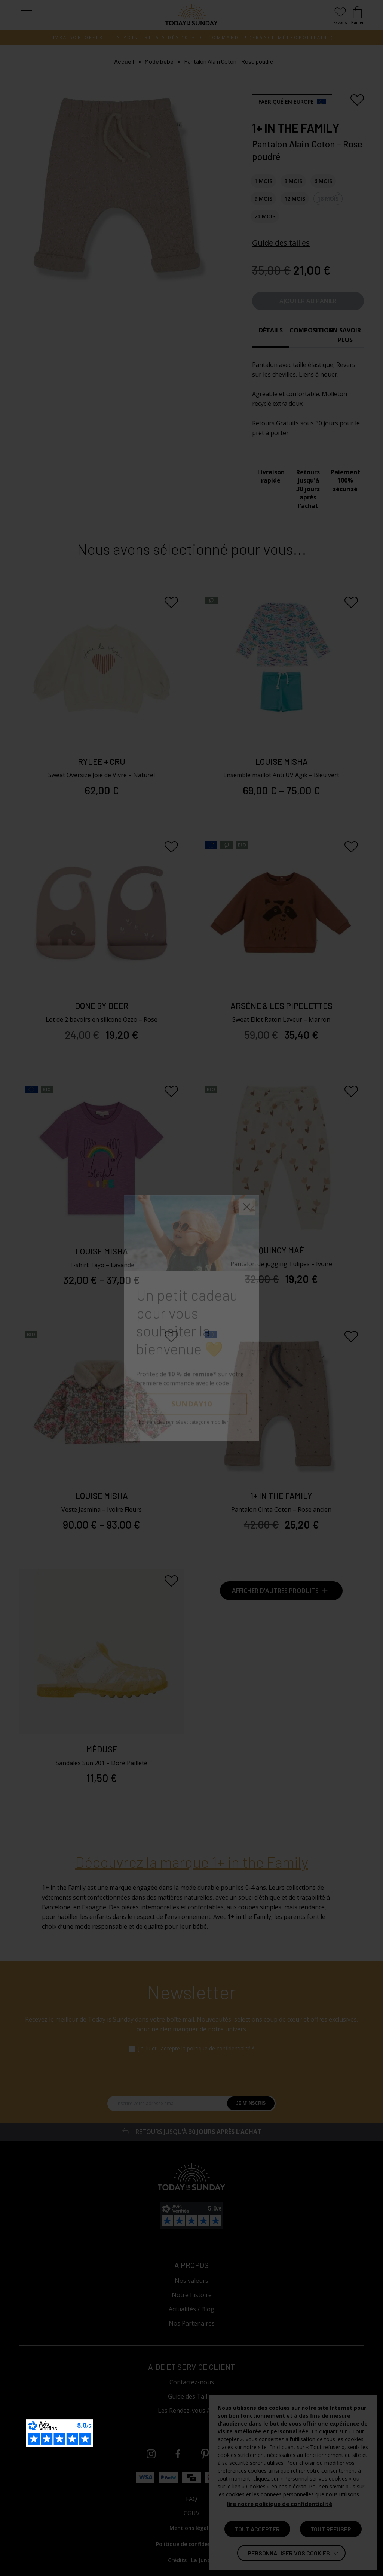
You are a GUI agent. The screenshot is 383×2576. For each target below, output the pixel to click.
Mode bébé (159, 61)
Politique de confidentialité (191, 2544)
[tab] (270, 335)
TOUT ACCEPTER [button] (257, 2529)
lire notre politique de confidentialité (279, 2503)
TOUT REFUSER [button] (330, 2529)
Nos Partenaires (192, 2323)
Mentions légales (191, 2527)
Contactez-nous (191, 2382)
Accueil (124, 61)
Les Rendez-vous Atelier (191, 2410)
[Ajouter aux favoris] (357, 100)
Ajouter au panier (308, 301)
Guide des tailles (281, 243)
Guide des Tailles (191, 2396)
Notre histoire (192, 2295)
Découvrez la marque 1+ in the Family (191, 1862)
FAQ (191, 2499)
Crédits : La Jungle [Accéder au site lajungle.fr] (191, 2560)
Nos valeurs (191, 2281)
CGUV (192, 2513)
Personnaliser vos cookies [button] (289, 2553)
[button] (26, 14)
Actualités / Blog (191, 2309)
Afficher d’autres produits (280, 1591)
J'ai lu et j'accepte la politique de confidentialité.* (196, 2048)
